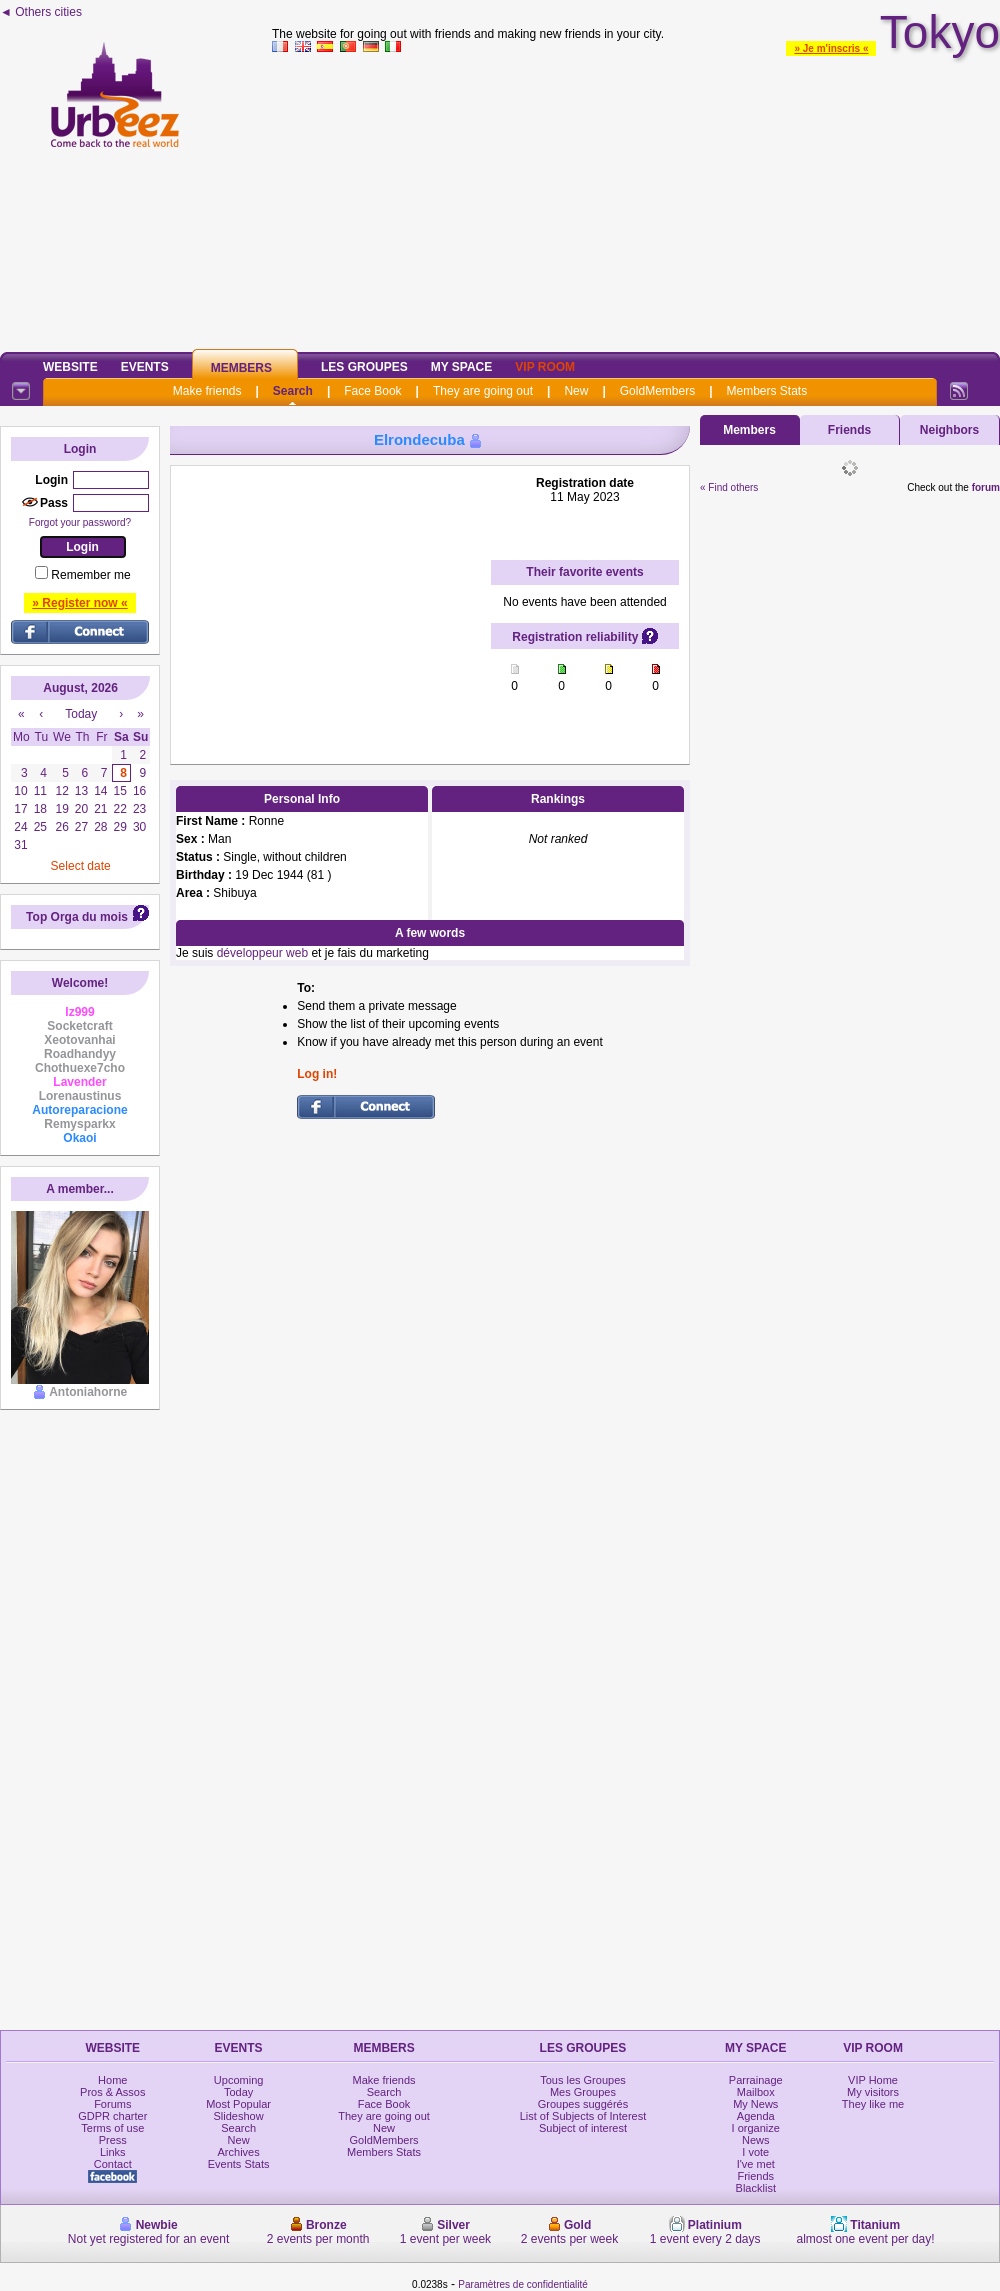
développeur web (262, 953)
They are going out (483, 391)
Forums (112, 2104)
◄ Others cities (41, 12)
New (576, 391)
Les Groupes (364, 367)
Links (113, 2152)
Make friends (207, 391)
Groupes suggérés (583, 2104)
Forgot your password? (80, 522)
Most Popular (238, 2104)
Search (293, 391)
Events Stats (239, 2164)
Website (70, 367)
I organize (756, 2128)
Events (145, 367)
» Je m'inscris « (831, 48)
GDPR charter (112, 2116)
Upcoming (239, 2080)
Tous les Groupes (583, 2080)
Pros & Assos (112, 2092)
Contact (113, 2164)
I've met (756, 2164)
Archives (239, 2152)
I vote (755, 2152)
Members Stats (767, 391)
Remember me (90, 575)
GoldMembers (657, 391)
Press (113, 2140)
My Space (462, 367)
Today (238, 2092)
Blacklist (756, 2188)
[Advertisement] (636, 199)
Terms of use (112, 2128)
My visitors (873, 2092)
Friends (849, 430)
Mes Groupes (583, 2092)
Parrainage (756, 2080)
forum (986, 487)
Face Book (372, 391)
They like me (873, 2104)
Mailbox (756, 2092)
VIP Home (873, 2080)
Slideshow (239, 2116)
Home (112, 2080)
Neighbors (949, 430)
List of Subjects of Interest (583, 2116)
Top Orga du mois (77, 917)
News (756, 2140)
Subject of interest (583, 2128)
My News (755, 2104)
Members (241, 368)
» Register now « (79, 603)
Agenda (756, 2116)
